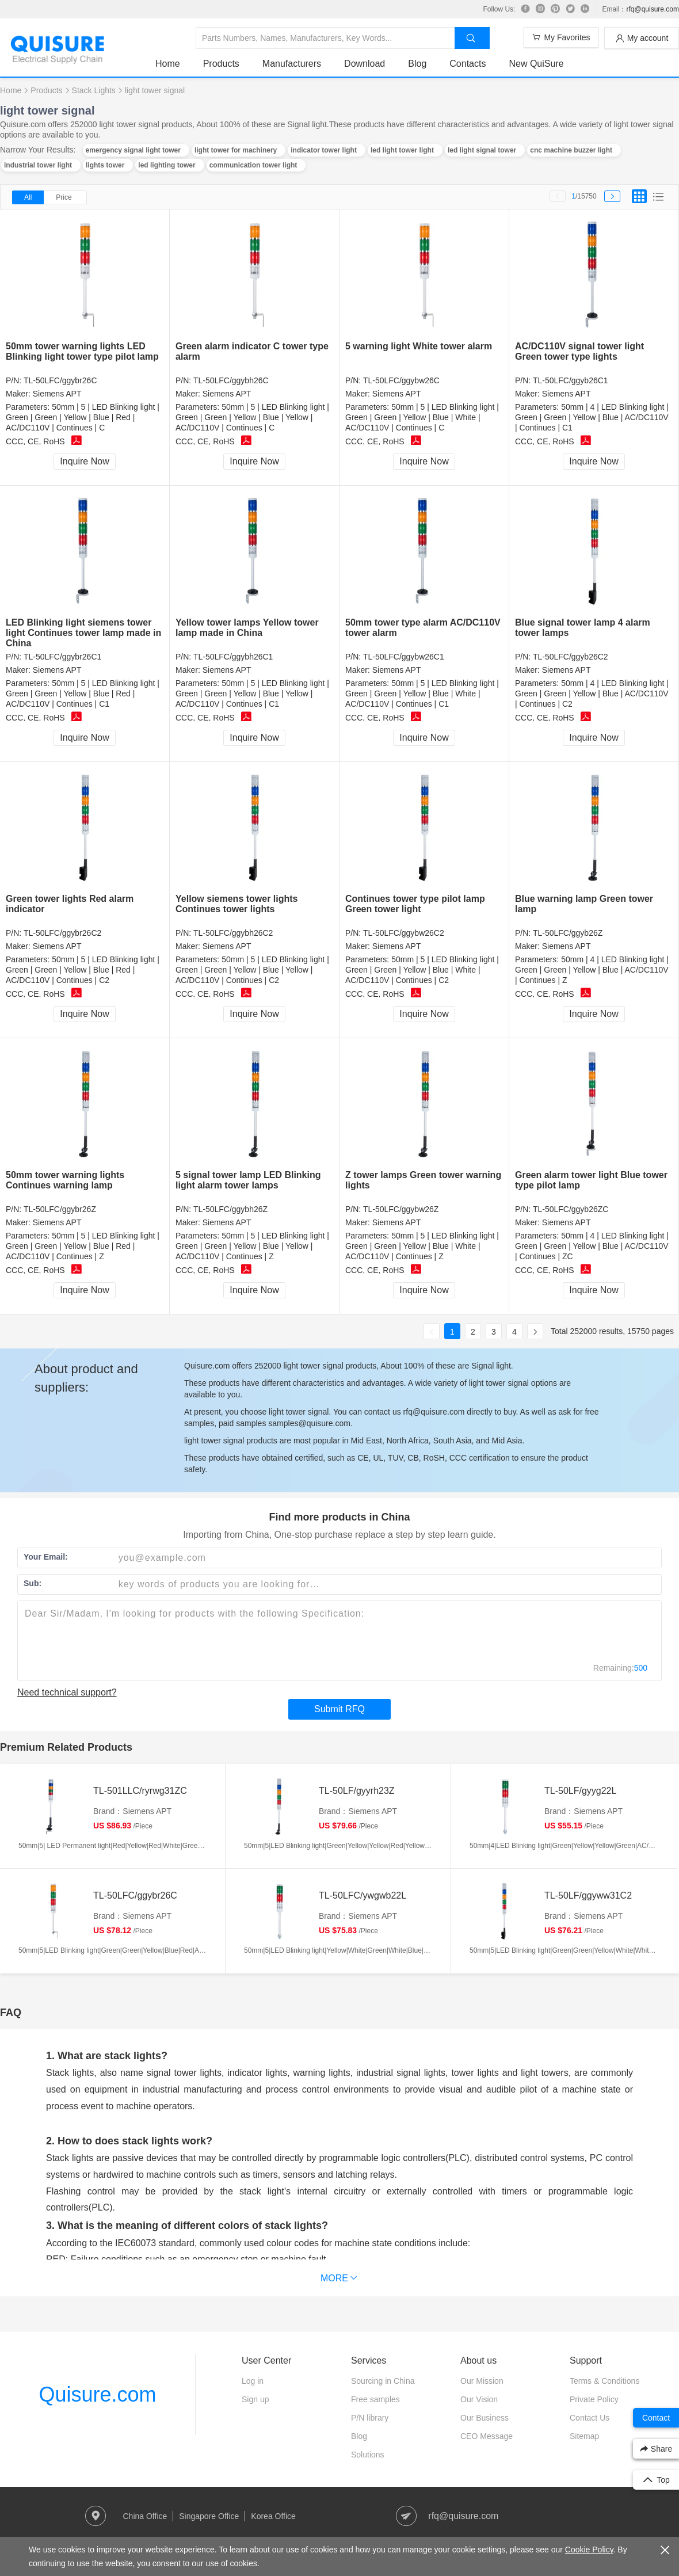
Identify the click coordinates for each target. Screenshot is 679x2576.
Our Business (484, 2417)
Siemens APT (57, 393)
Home (167, 63)
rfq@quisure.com (652, 9)
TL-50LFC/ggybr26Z (60, 1209)
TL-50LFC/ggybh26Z (230, 1209)
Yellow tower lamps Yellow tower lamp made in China (247, 628)
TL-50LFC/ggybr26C (60, 380)
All (28, 197)
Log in (253, 2381)
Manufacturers (291, 63)
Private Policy (594, 2399)
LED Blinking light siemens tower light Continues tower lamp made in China (83, 633)
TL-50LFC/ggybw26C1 (403, 656)
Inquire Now (84, 461)
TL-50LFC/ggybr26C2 (62, 933)
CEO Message (486, 2436)
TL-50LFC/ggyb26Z (567, 933)
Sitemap (584, 2436)
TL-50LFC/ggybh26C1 (233, 656)
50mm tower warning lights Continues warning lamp (65, 1180)
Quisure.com (97, 2394)
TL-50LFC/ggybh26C (231, 380)
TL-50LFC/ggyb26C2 (570, 656)
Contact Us (589, 2417)
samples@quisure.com (309, 1423)
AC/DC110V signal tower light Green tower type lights (579, 351)
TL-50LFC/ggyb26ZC (571, 1209)
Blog (417, 63)
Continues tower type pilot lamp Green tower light (415, 904)
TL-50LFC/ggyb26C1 (570, 380)
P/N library (369, 2417)
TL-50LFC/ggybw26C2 (403, 933)
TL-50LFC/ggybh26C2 (233, 933)
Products (221, 63)
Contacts (467, 63)
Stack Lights (94, 90)
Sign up (255, 2399)
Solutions (367, 2454)
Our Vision (479, 2399)
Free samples (375, 2399)
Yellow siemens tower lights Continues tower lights (237, 904)
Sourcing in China (383, 2381)
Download (364, 63)
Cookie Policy (589, 2549)
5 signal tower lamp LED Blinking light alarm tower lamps (248, 1180)
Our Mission (481, 2381)
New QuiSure (536, 63)
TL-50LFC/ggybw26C (401, 380)
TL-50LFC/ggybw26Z (401, 1209)
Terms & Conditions (604, 2381)
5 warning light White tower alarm (418, 346)
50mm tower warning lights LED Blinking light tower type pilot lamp (82, 351)
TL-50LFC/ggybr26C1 (62, 656)
